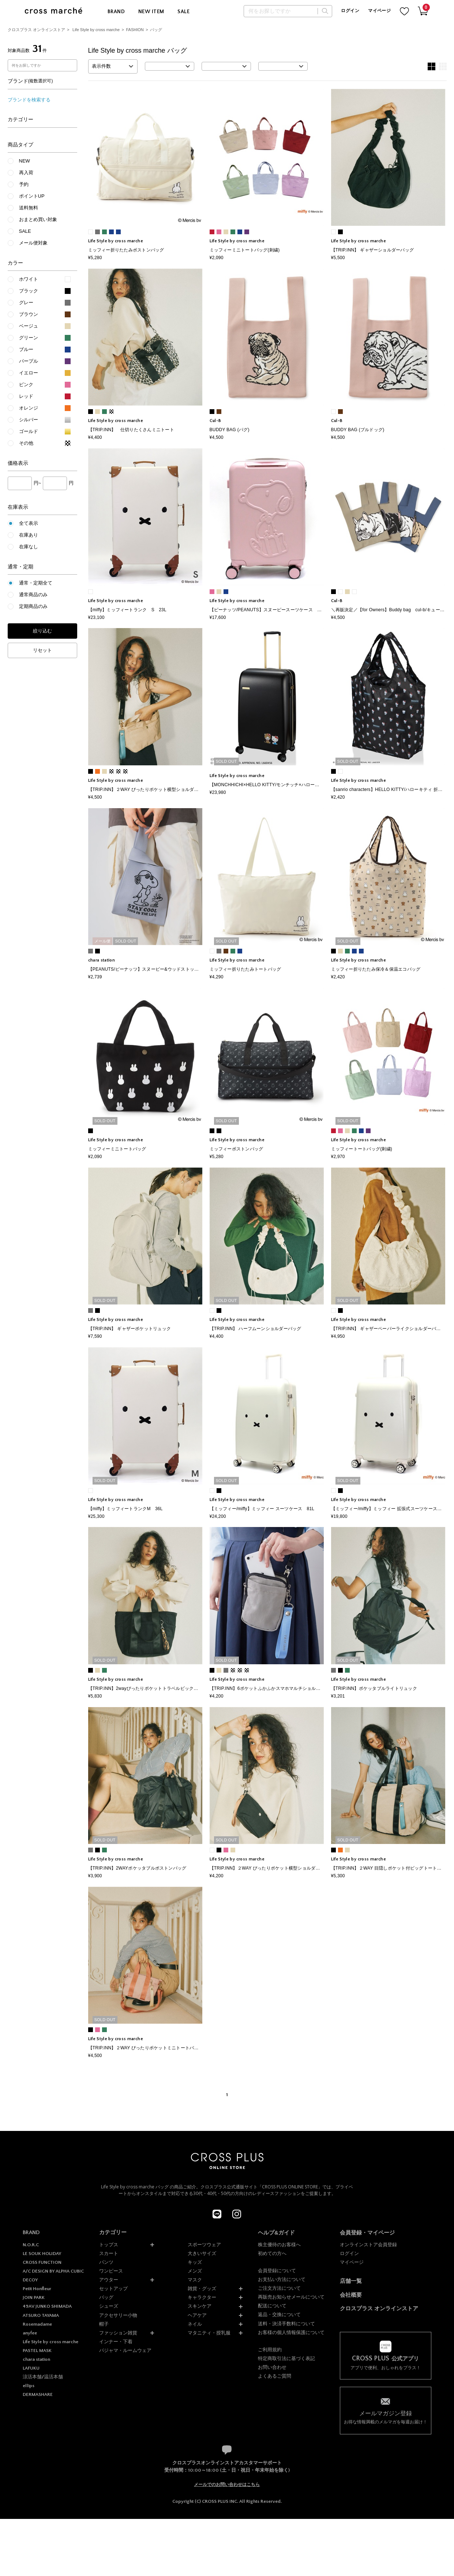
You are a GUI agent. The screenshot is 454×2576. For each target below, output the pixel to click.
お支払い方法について (281, 2279)
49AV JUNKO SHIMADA (47, 2306)
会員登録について (277, 2270)
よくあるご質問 (274, 2376)
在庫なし (28, 546)
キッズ (195, 2262)
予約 (24, 184)
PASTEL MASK (37, 2350)
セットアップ (113, 2288)
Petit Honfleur (37, 2288)
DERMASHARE (38, 2394)
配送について (272, 2305)
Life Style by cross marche (96, 29)
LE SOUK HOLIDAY (42, 2253)
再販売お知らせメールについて (291, 2297)
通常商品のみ (33, 594)
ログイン (350, 10)
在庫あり (28, 535)
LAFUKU (31, 2368)
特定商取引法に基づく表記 (286, 2358)
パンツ (106, 2262)
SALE (183, 12)
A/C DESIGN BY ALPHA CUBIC (53, 2271)
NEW (24, 161)
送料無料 (28, 207)
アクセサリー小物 (118, 2315)
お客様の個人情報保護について (291, 2332)
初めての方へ (272, 2253)
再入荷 (26, 172)
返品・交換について (279, 2314)
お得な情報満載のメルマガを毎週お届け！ (385, 2417)
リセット (42, 650)
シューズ (108, 2306)
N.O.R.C (31, 2244)
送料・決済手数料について (286, 2323)
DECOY (30, 2279)
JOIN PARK (34, 2297)
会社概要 (351, 2295)
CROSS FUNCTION (42, 2262)
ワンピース (111, 2271)
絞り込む (42, 631)
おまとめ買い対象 (38, 219)
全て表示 (28, 523)
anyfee (30, 2333)
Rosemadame (37, 2324)
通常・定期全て (35, 583)
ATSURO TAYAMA (41, 2315)
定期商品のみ (33, 606)
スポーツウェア (204, 2244)
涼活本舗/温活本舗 (43, 2376)
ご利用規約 (270, 2349)
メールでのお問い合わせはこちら (227, 2484)
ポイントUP (32, 196)
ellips (28, 2385)
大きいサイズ (202, 2253)
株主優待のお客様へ (279, 2244)
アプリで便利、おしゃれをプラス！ (385, 2363)
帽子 (104, 2324)
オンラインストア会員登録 (368, 2244)
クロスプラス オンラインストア (36, 29)
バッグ (156, 29)
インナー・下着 (115, 2341)
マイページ (379, 10)
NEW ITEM (151, 12)
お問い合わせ (272, 2367)
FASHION (135, 29)
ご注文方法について (279, 2288)
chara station (36, 2359)
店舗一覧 (351, 2281)
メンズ (195, 2271)
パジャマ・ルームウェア (125, 2350)
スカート (108, 2253)
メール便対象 (33, 243)
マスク (195, 2279)
